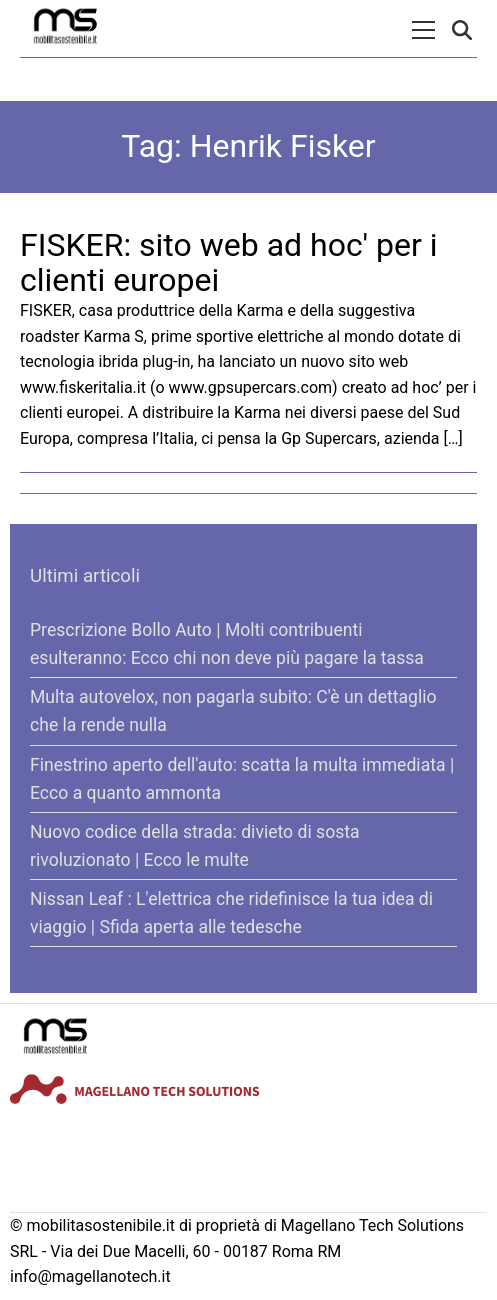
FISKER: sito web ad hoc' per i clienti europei (229, 262)
